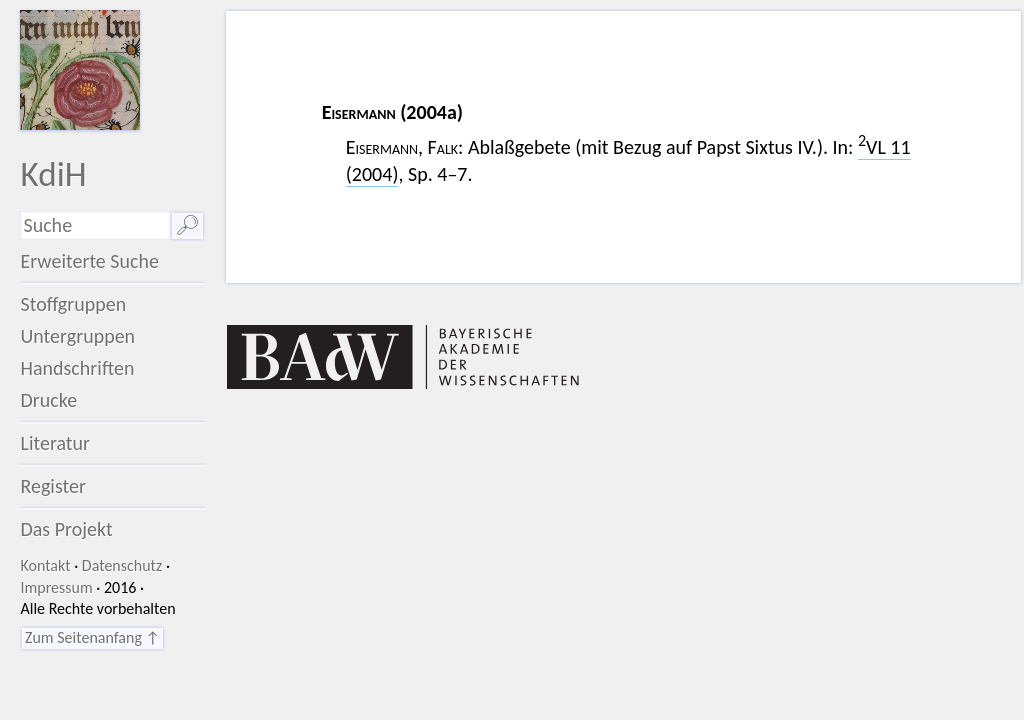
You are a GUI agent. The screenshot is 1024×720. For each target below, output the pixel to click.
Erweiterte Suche (89, 261)
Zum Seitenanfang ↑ (92, 637)
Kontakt (45, 565)
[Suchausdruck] (95, 225)
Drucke (48, 400)
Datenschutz (122, 565)
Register (52, 486)
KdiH (53, 173)
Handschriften (77, 368)
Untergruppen (77, 336)
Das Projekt (66, 529)
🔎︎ (187, 225)
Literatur (55, 443)
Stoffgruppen (73, 304)
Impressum (56, 587)
